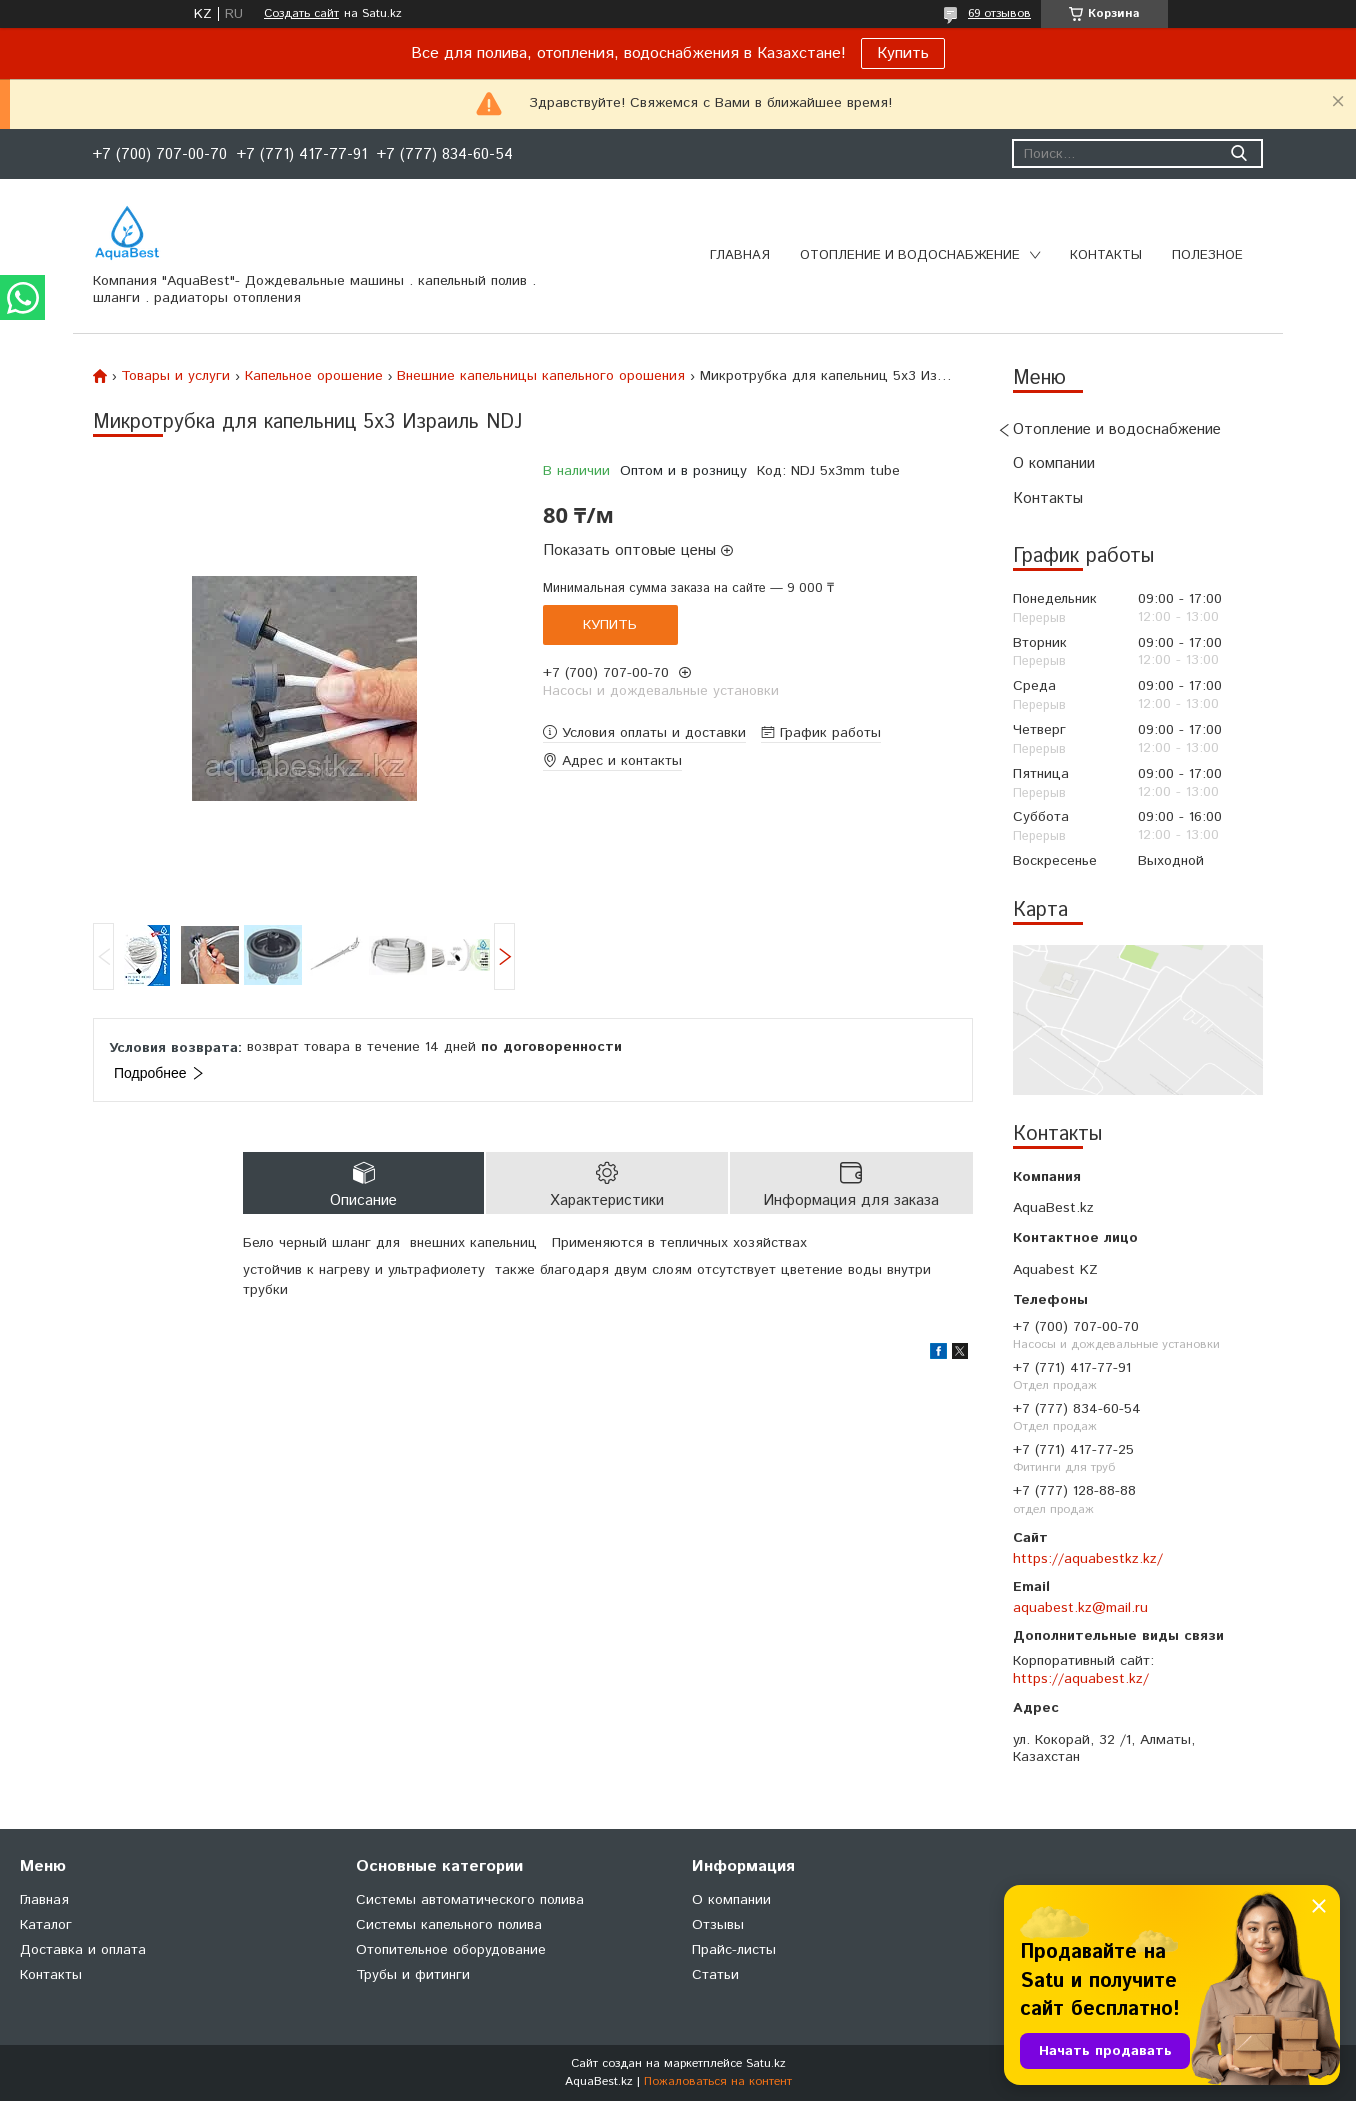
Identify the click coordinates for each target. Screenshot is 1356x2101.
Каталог (46, 1925)
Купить (903, 53)
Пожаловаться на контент (718, 2081)
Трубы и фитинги (413, 1975)
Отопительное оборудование (451, 1950)
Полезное (1207, 255)
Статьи (715, 1975)
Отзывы (718, 1925)
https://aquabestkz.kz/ (1088, 1559)
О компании (1054, 463)
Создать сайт (301, 14)
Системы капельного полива (449, 1925)
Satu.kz (766, 2063)
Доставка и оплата (83, 1950)
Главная (740, 255)
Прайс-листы (734, 1950)
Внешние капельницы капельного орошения (541, 376)
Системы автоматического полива (470, 1900)
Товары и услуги (175, 376)
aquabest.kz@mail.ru (1080, 1608)
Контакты (1106, 255)
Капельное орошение (314, 376)
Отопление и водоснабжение (910, 255)
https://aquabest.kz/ (1081, 1679)
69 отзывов (999, 13)
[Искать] (1238, 153)
